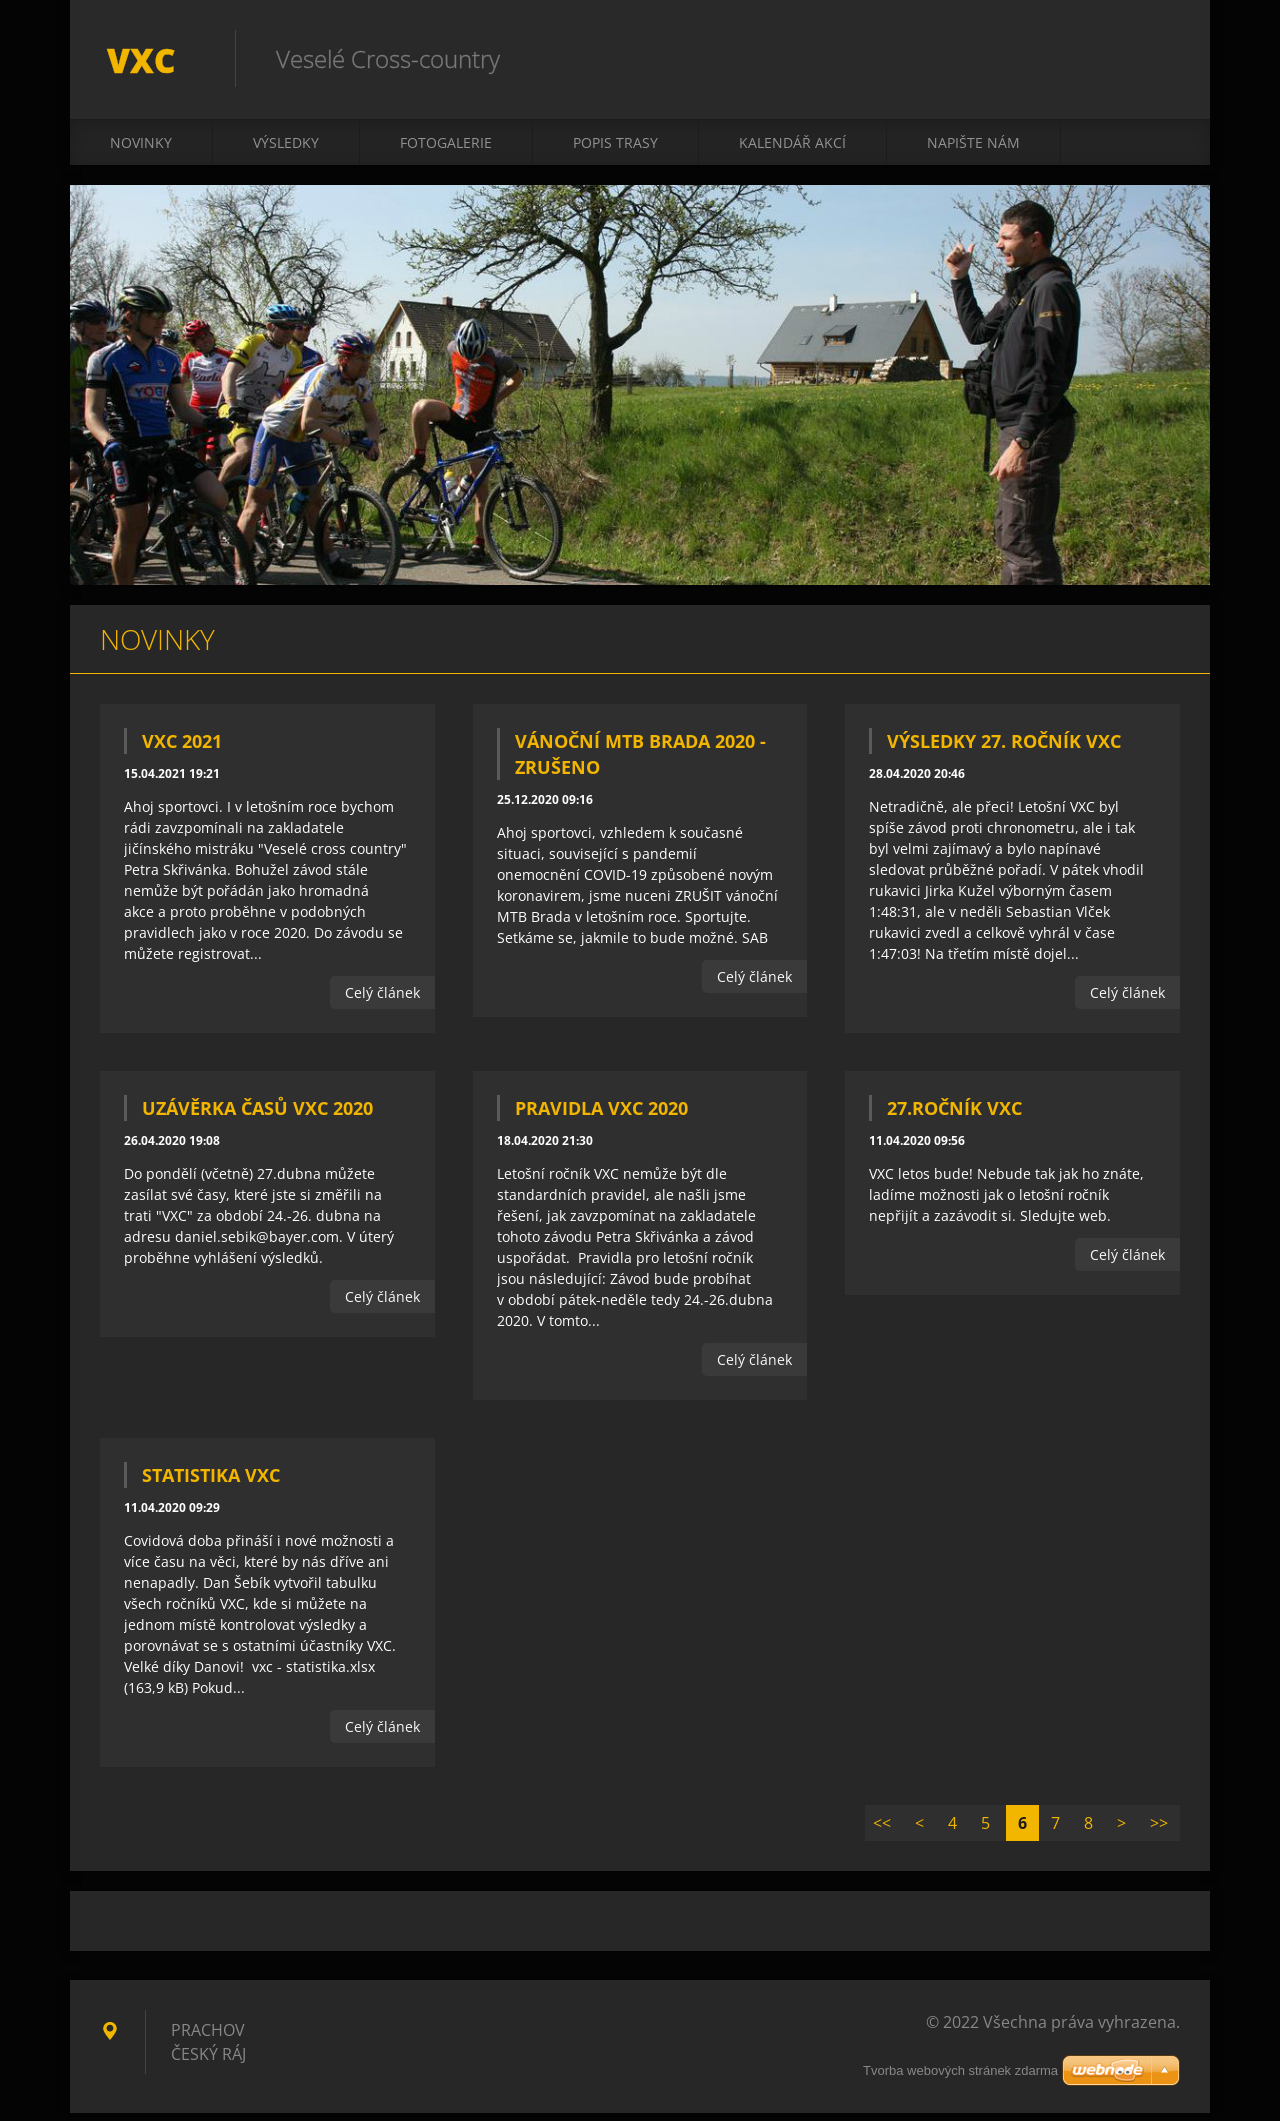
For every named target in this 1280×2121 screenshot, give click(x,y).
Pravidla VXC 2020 (601, 1117)
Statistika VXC (211, 1484)
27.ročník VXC (954, 1117)
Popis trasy (615, 151)
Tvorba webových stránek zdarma (960, 2078)
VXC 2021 (182, 750)
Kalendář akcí (792, 151)
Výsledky (286, 151)
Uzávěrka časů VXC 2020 (257, 1117)
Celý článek (382, 1001)
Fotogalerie (446, 151)
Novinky (141, 151)
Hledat (1158, 58)
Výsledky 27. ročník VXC (1004, 750)
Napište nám (973, 151)
